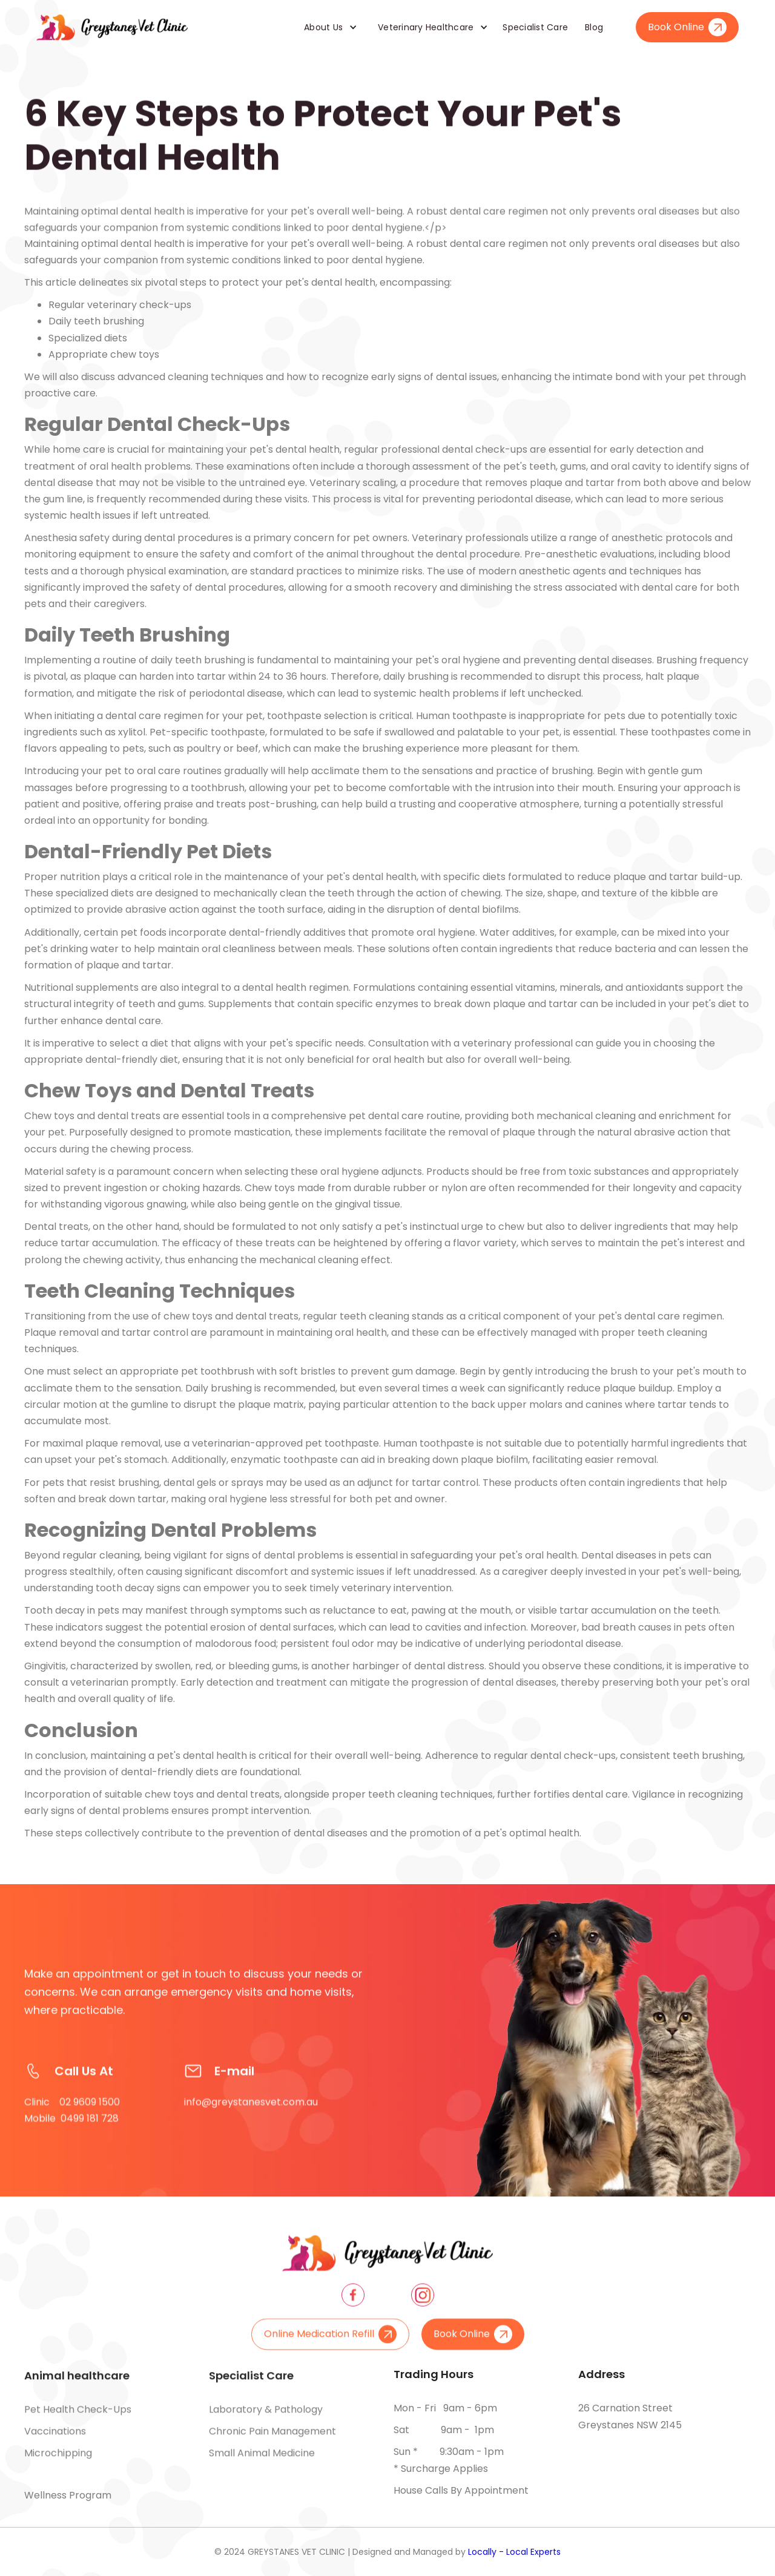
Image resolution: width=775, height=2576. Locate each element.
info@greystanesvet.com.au (251, 2113)
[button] (326, 27)
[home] (112, 27)
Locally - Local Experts (514, 2552)
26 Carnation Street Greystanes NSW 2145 (630, 2416)
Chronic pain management (272, 2436)
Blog (594, 27)
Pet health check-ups (77, 2415)
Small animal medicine (262, 2458)
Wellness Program (67, 2495)
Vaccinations (55, 2436)
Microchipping (58, 2458)
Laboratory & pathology (266, 2415)
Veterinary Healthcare (425, 27)
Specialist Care (535, 27)
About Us (323, 27)
